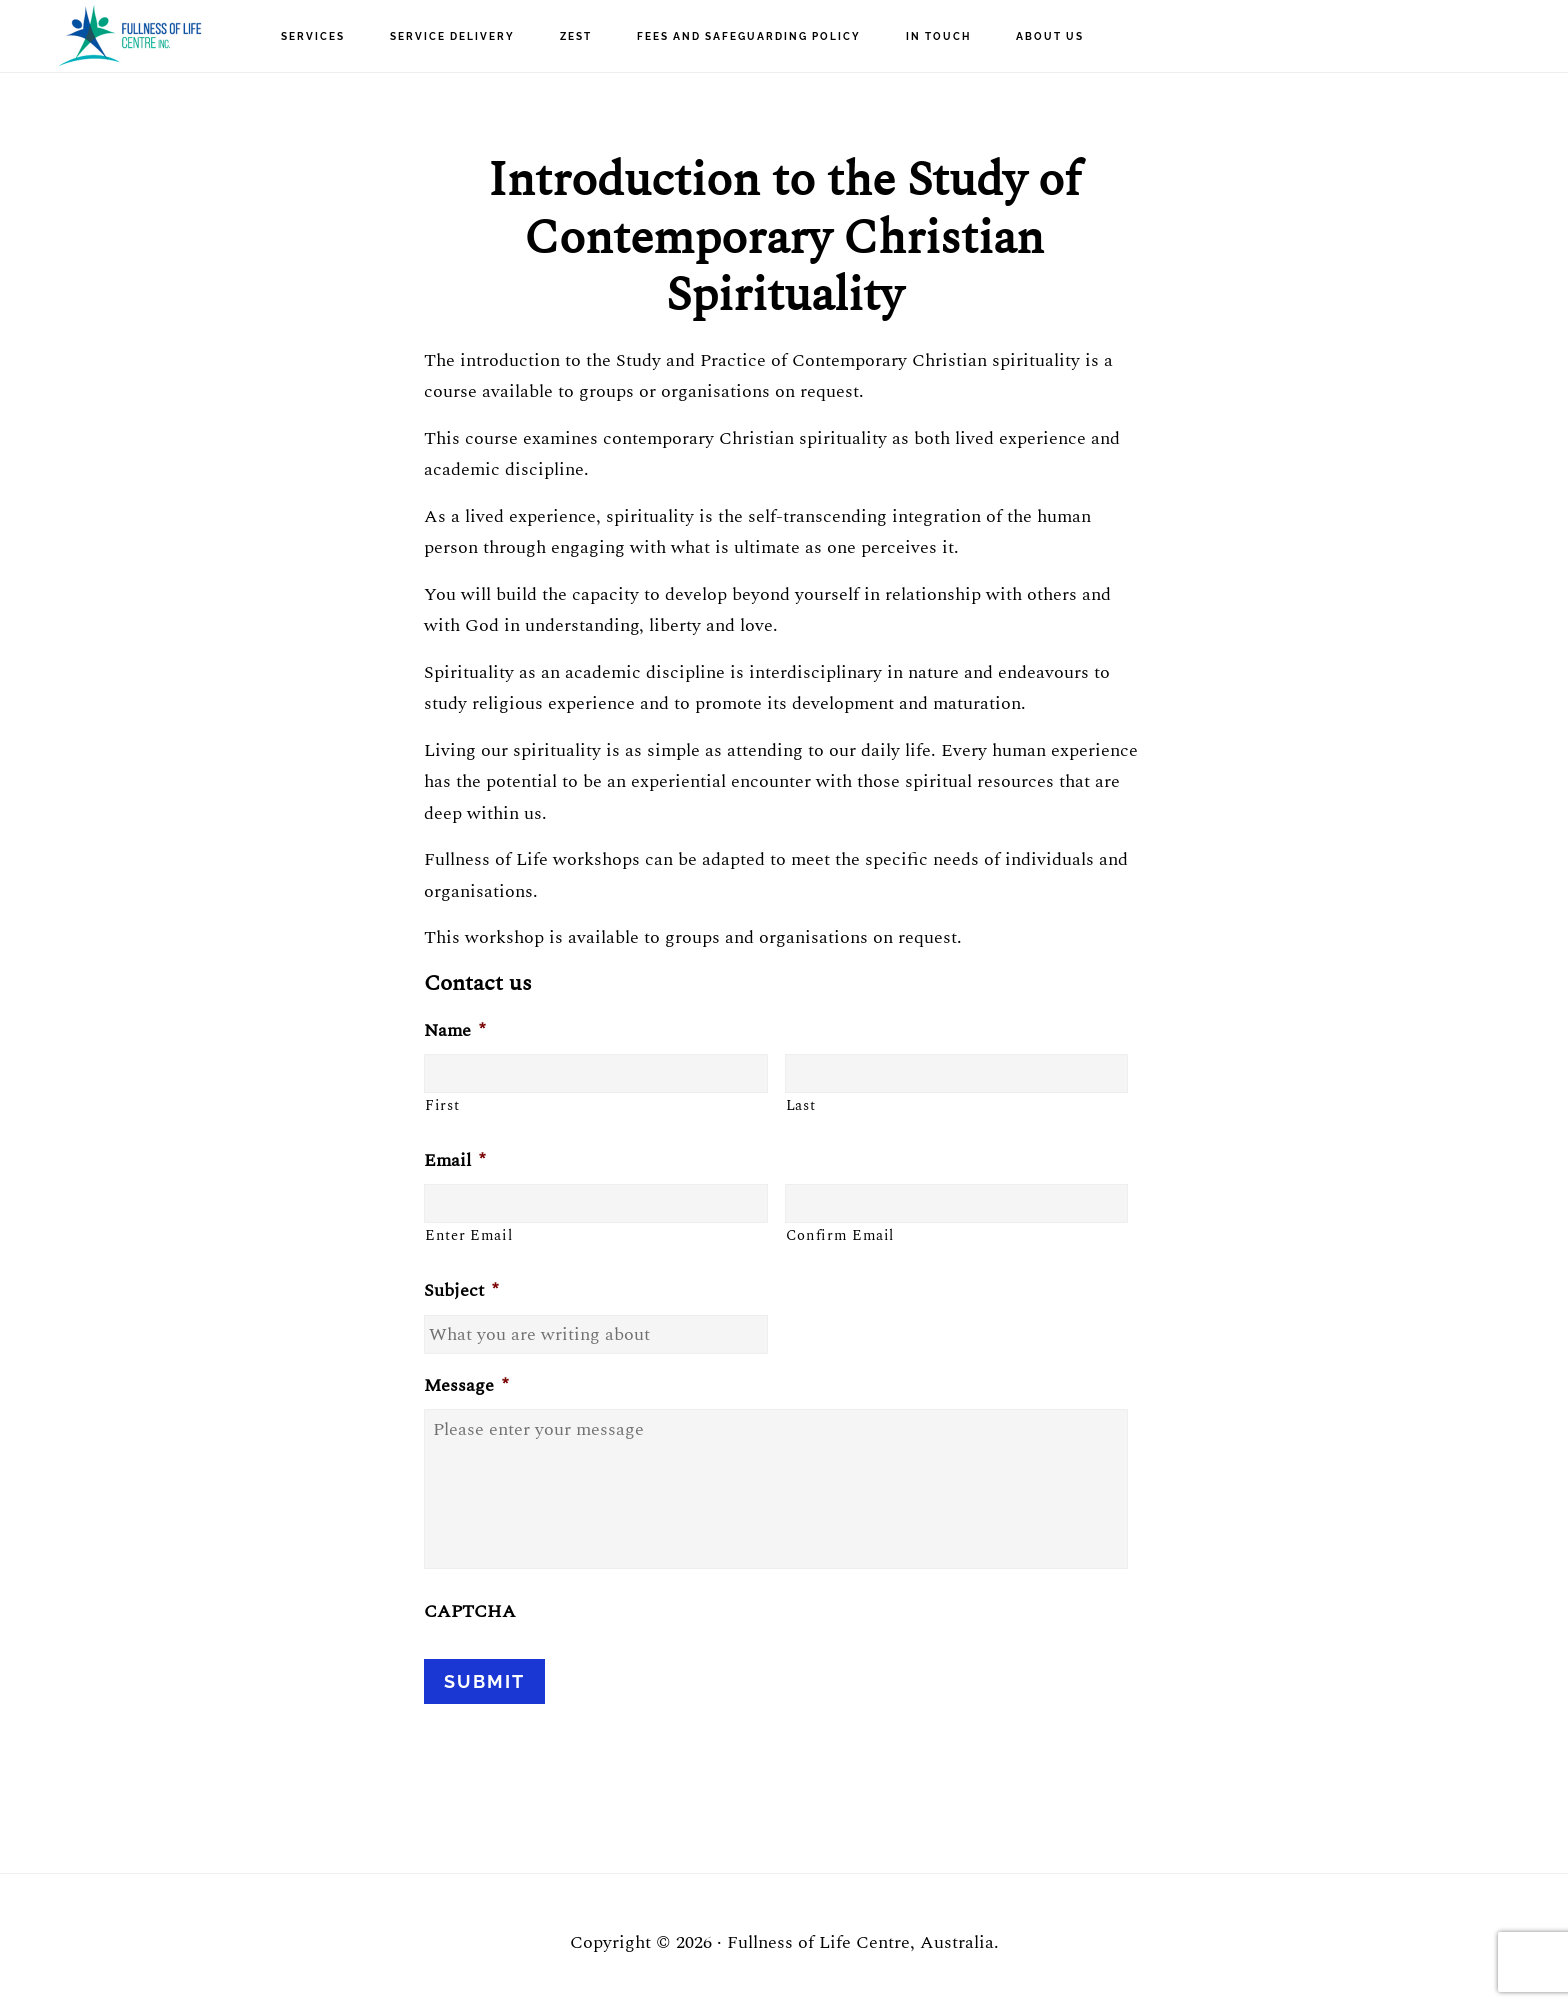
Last (801, 1106)
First (442, 1106)
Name (454, 1030)
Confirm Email (840, 1236)
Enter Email (468, 1236)
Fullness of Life (130, 35)
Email (454, 1160)
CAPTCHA (470, 1611)
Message (466, 1385)
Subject (461, 1290)
